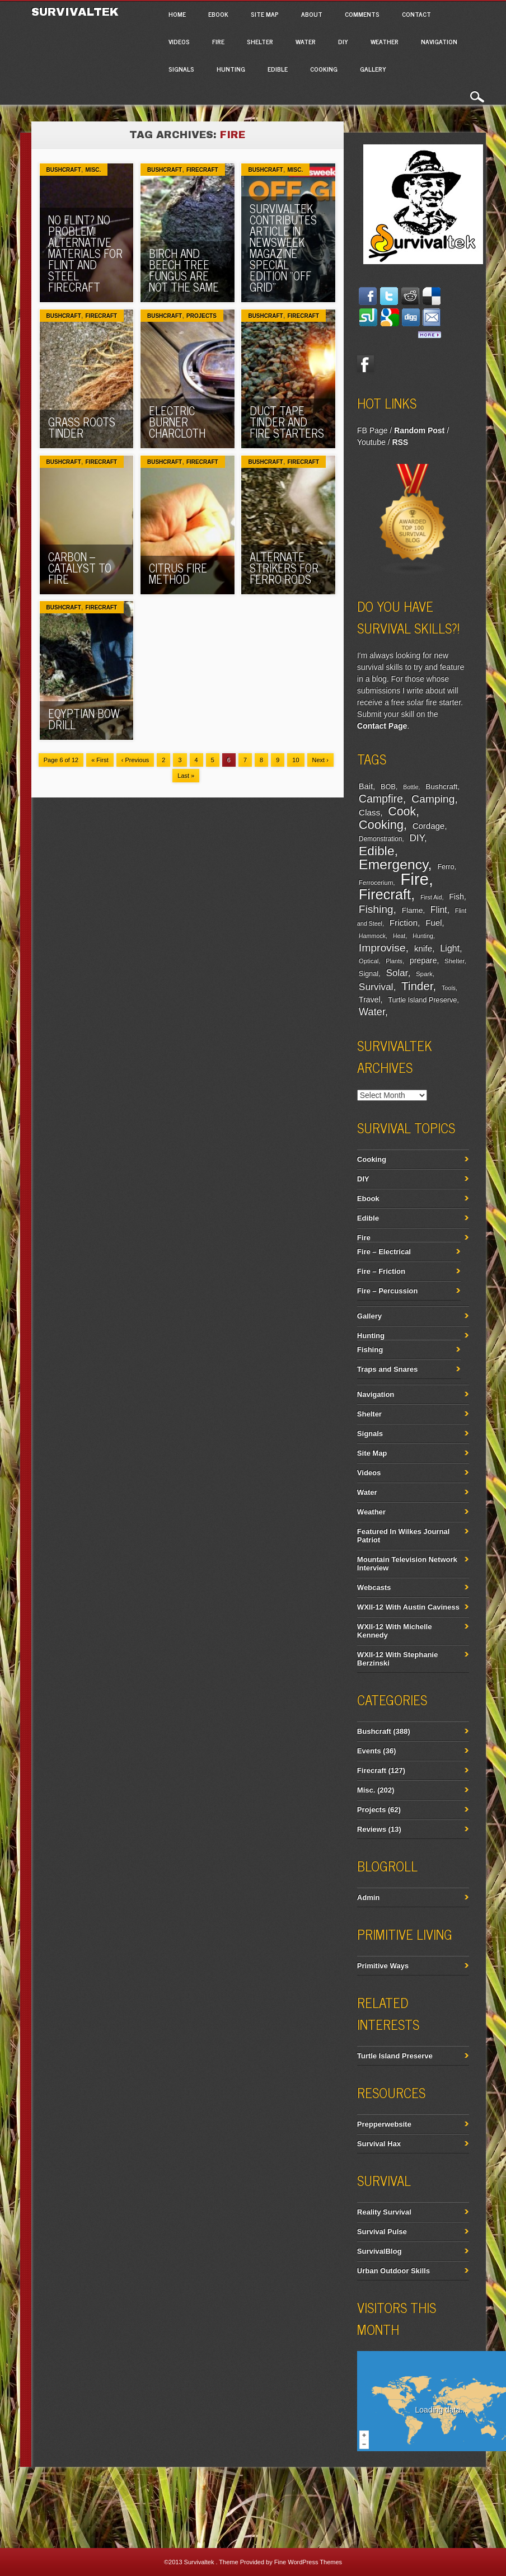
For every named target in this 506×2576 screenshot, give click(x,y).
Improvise (382, 948)
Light (450, 948)
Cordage (428, 825)
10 (295, 760)
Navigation (439, 41)
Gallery (373, 68)
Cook (402, 811)
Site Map (265, 14)
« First (100, 760)
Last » (185, 775)
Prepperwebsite (384, 2124)
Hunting (231, 68)
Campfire (381, 798)
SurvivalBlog (379, 2251)
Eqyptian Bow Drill (84, 719)
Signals (181, 68)
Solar (396, 973)
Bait (366, 786)
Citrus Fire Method (178, 573)
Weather (385, 41)
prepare (423, 960)
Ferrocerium (376, 882)
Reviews (371, 1829)
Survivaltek (77, 12)
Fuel (433, 922)
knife (423, 948)
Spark (424, 973)
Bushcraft (63, 170)
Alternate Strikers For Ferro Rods (284, 567)
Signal (368, 974)
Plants (394, 961)
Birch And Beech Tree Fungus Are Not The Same (184, 270)
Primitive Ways (383, 1966)
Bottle (410, 786)
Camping (433, 799)
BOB (388, 787)
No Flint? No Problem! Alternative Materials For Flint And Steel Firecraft (85, 253)
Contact (416, 14)
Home (177, 14)
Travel (370, 999)
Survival (376, 986)
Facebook (365, 363)
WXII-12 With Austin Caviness (408, 1607)
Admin (368, 1897)
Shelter (260, 41)
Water (306, 41)
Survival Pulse (382, 2231)
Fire (218, 41)
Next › (320, 760)
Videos (179, 41)
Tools (449, 987)
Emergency (393, 864)
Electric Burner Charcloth (177, 421)
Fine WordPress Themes (308, 2562)
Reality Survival (384, 2212)
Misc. (93, 170)
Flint (438, 909)
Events (369, 1751)
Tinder (417, 985)
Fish (456, 896)
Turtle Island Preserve (422, 1000)
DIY (343, 41)
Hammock (372, 935)
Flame (412, 910)
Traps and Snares (387, 1369)
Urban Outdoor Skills (393, 2271)
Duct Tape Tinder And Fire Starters (287, 421)
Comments (362, 14)
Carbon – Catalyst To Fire (79, 567)
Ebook (218, 14)
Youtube (371, 442)
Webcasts (374, 1587)
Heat (399, 935)
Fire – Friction (381, 1271)
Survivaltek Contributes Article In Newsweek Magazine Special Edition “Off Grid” (283, 247)
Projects (201, 316)
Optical (368, 961)
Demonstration (380, 839)
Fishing (376, 909)
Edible (278, 68)
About (311, 14)
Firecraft (202, 170)
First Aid (431, 897)
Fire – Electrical (384, 1251)
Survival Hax (379, 2143)
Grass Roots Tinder (81, 427)
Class (369, 812)
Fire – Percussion (387, 1291)
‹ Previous (135, 760)
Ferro (445, 867)
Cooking (324, 68)
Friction (404, 922)
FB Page (372, 430)
